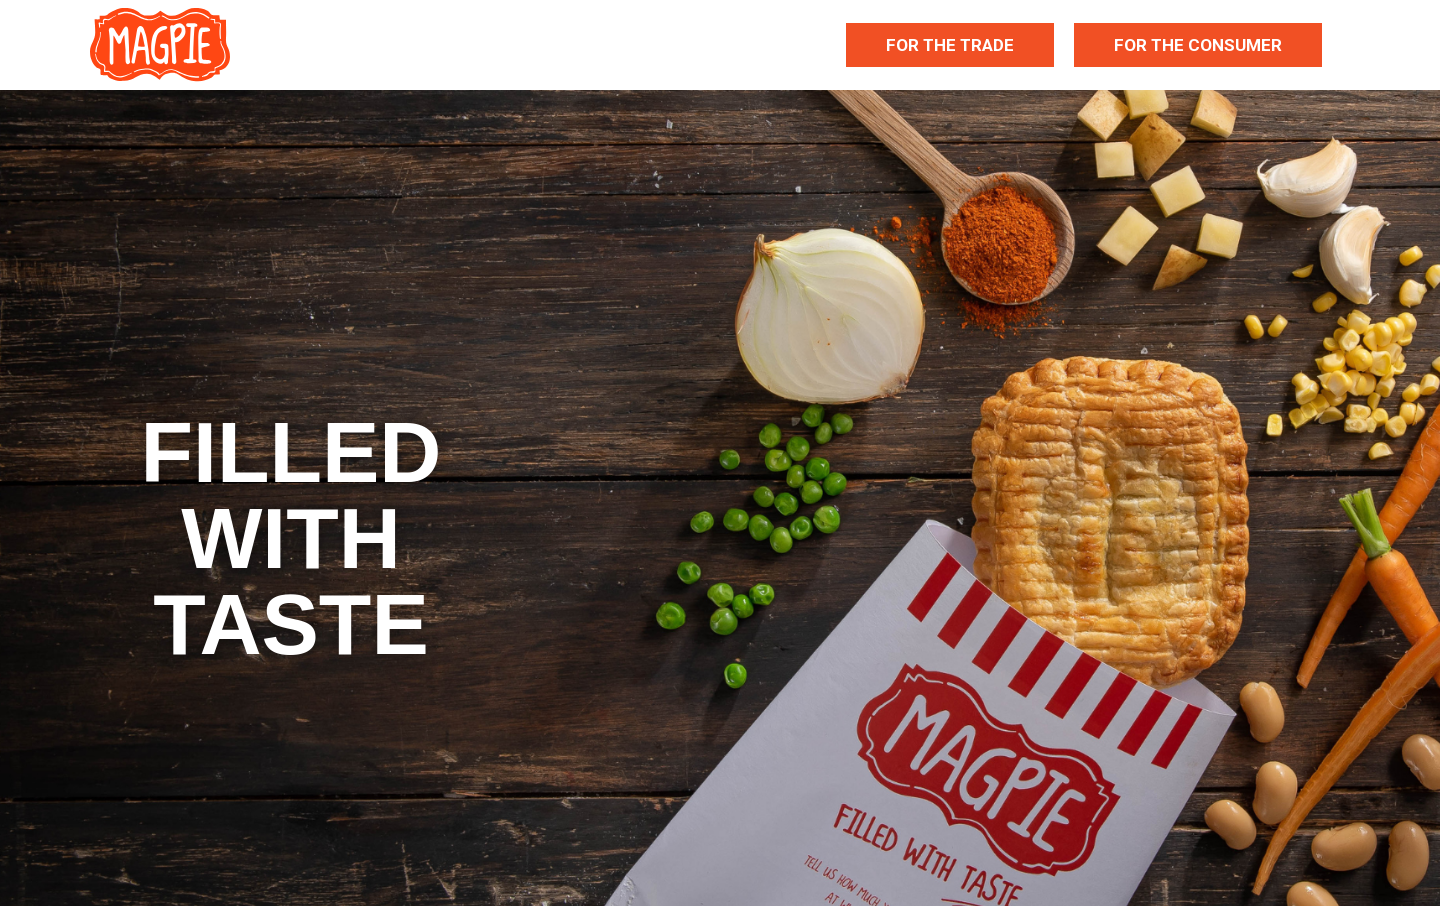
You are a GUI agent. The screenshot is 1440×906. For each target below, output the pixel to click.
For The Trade (950, 45)
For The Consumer (1198, 45)
